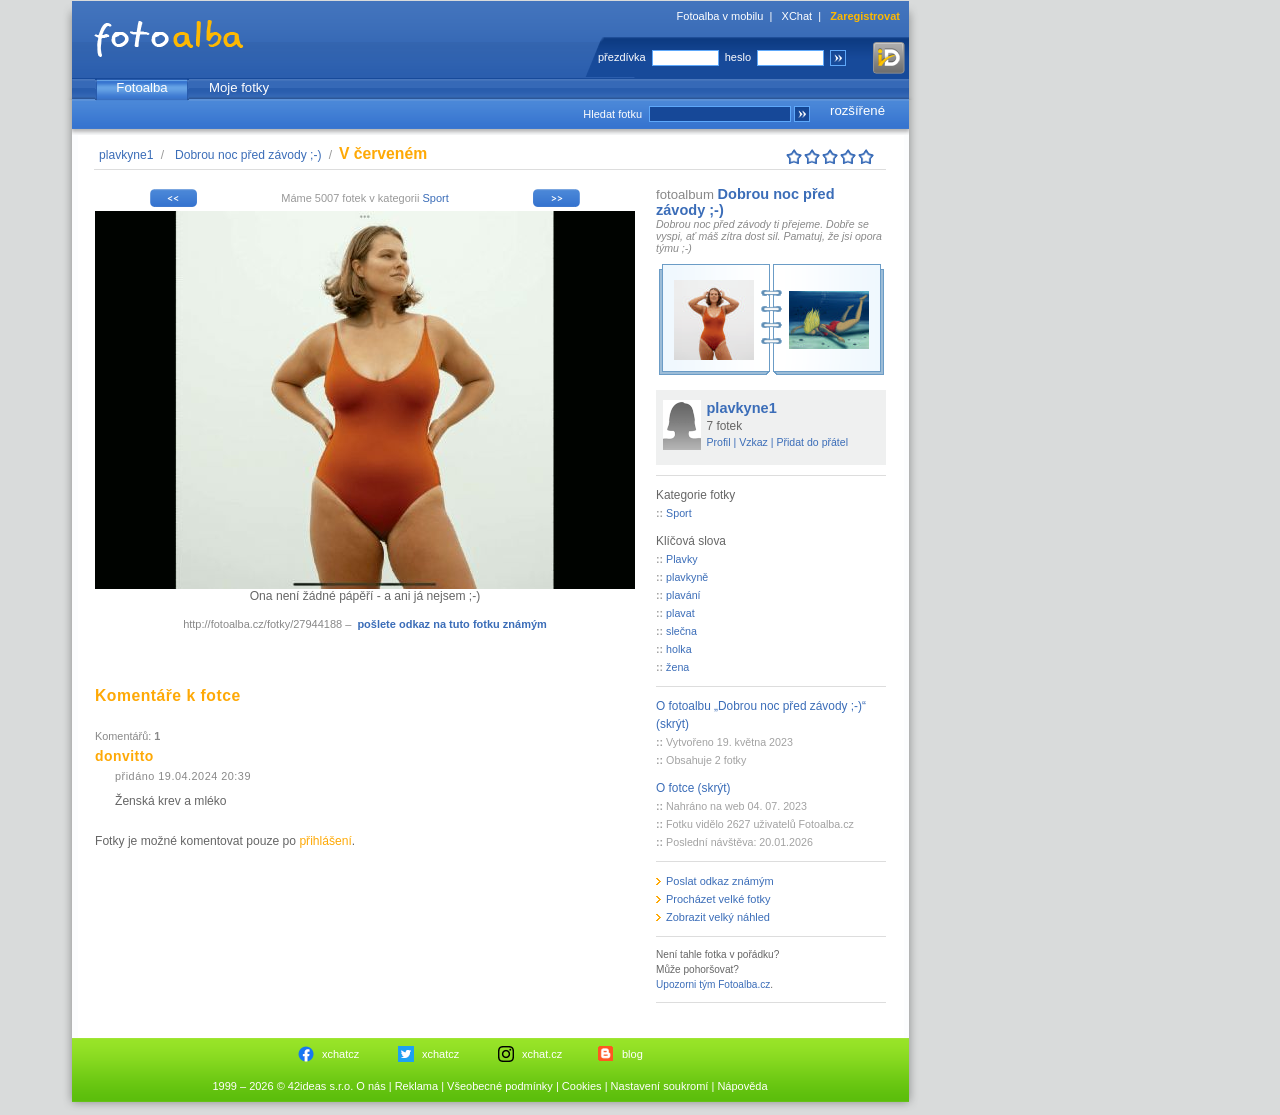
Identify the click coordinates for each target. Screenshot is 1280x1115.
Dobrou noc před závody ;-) (248, 155)
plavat (680, 613)
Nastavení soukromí (660, 1086)
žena (677, 667)
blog (632, 1054)
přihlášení (325, 841)
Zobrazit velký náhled (718, 917)
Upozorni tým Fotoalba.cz (713, 984)
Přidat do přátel (812, 442)
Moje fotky (239, 87)
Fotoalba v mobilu (720, 16)
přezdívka (622, 57)
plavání (683, 595)
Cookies (582, 1086)
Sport (435, 198)
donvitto (124, 756)
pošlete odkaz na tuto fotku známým (451, 624)
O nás (370, 1086)
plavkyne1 (126, 155)
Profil (719, 442)
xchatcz (340, 1054)
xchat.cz (542, 1054)
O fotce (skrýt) (693, 788)
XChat (797, 16)
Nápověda (742, 1086)
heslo (738, 57)
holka (679, 649)
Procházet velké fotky (718, 899)
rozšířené (857, 110)
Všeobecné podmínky (500, 1086)
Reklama (416, 1086)
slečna (681, 631)
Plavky (681, 559)
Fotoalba (141, 87)
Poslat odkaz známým (720, 881)
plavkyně (687, 577)
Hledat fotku (612, 114)
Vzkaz (753, 442)
